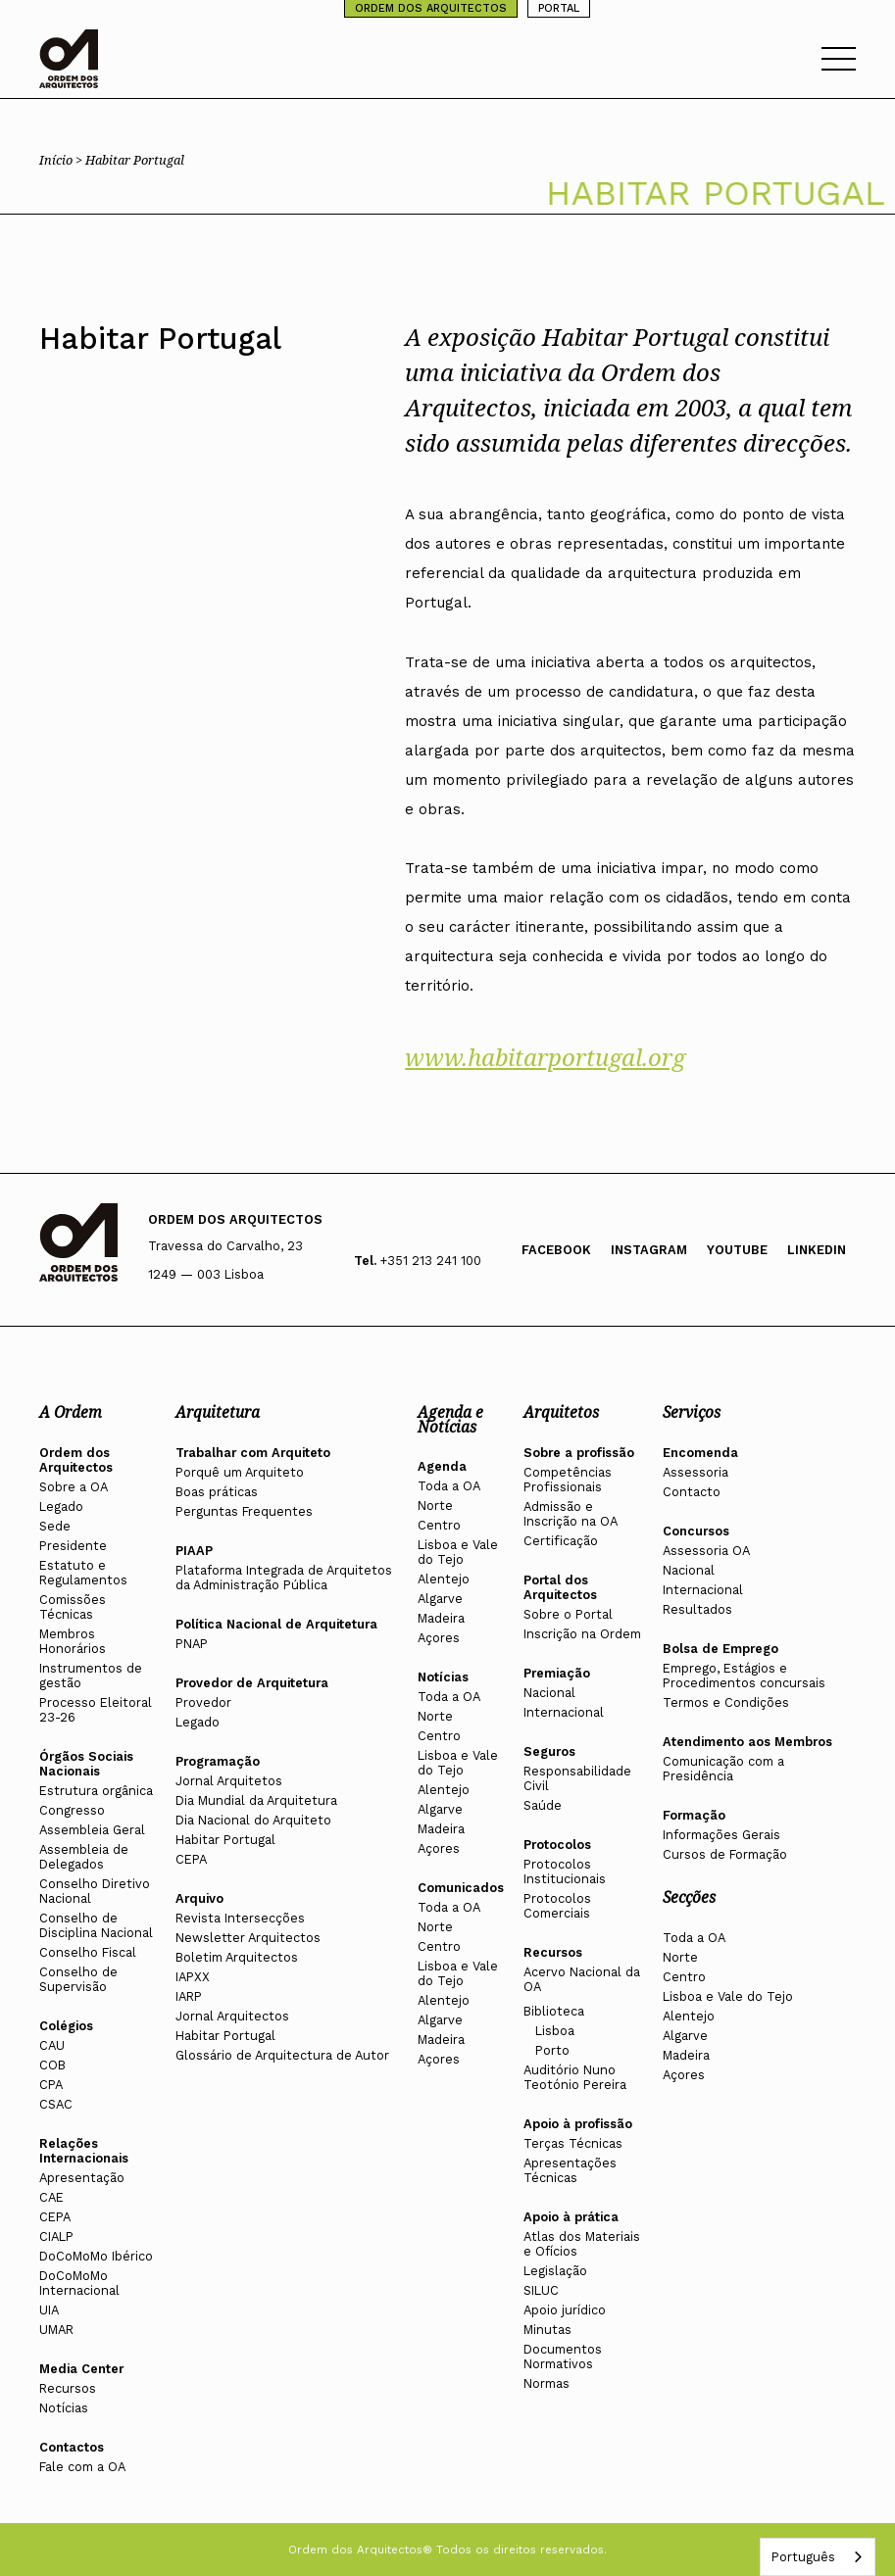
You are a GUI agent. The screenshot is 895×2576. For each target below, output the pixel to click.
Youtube (737, 1249)
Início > (62, 160)
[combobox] (817, 2557)
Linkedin (816, 1249)
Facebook (556, 1249)
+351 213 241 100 (430, 1260)
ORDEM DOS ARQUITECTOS (431, 8)
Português (803, 2557)
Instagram (649, 1249)
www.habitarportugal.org (545, 1057)
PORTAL (558, 8)
